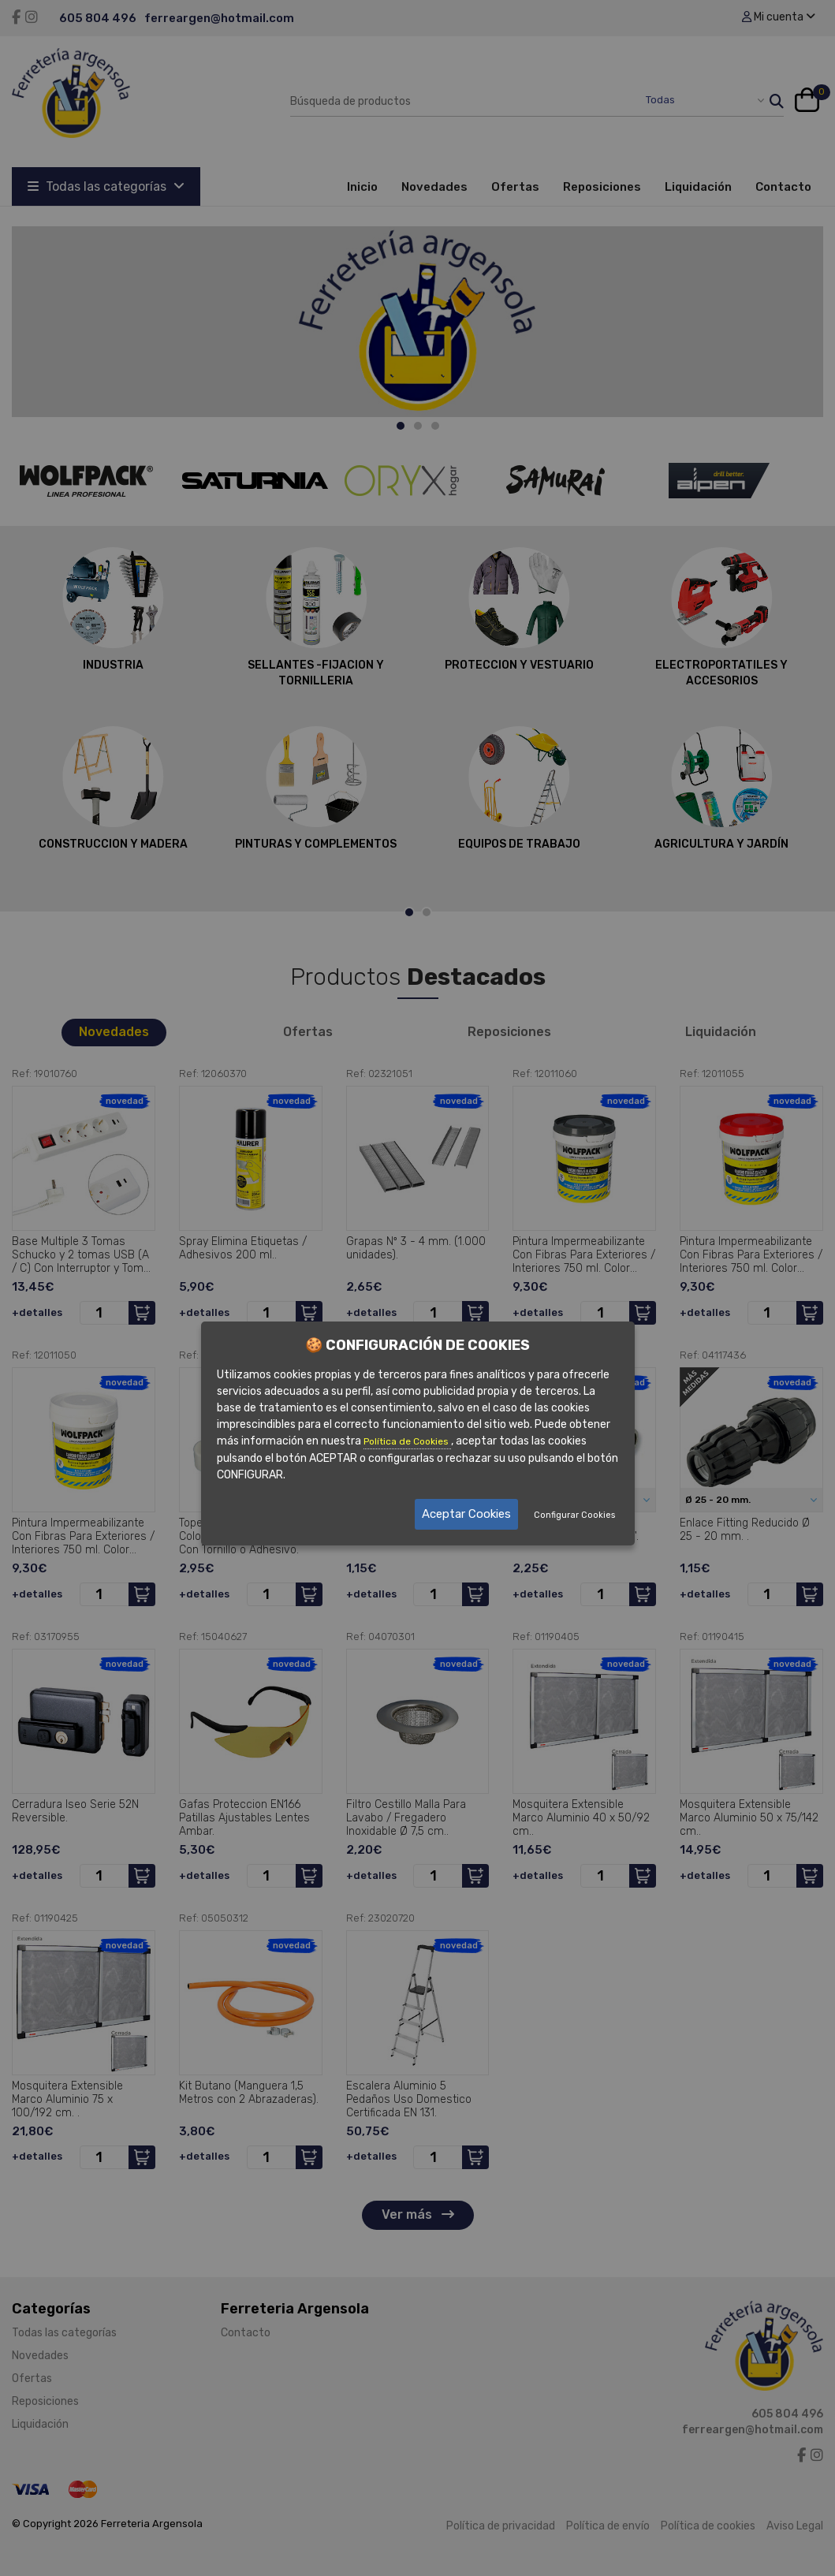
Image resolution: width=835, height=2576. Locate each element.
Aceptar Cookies (466, 1514)
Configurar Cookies (574, 1515)
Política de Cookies (407, 1440)
